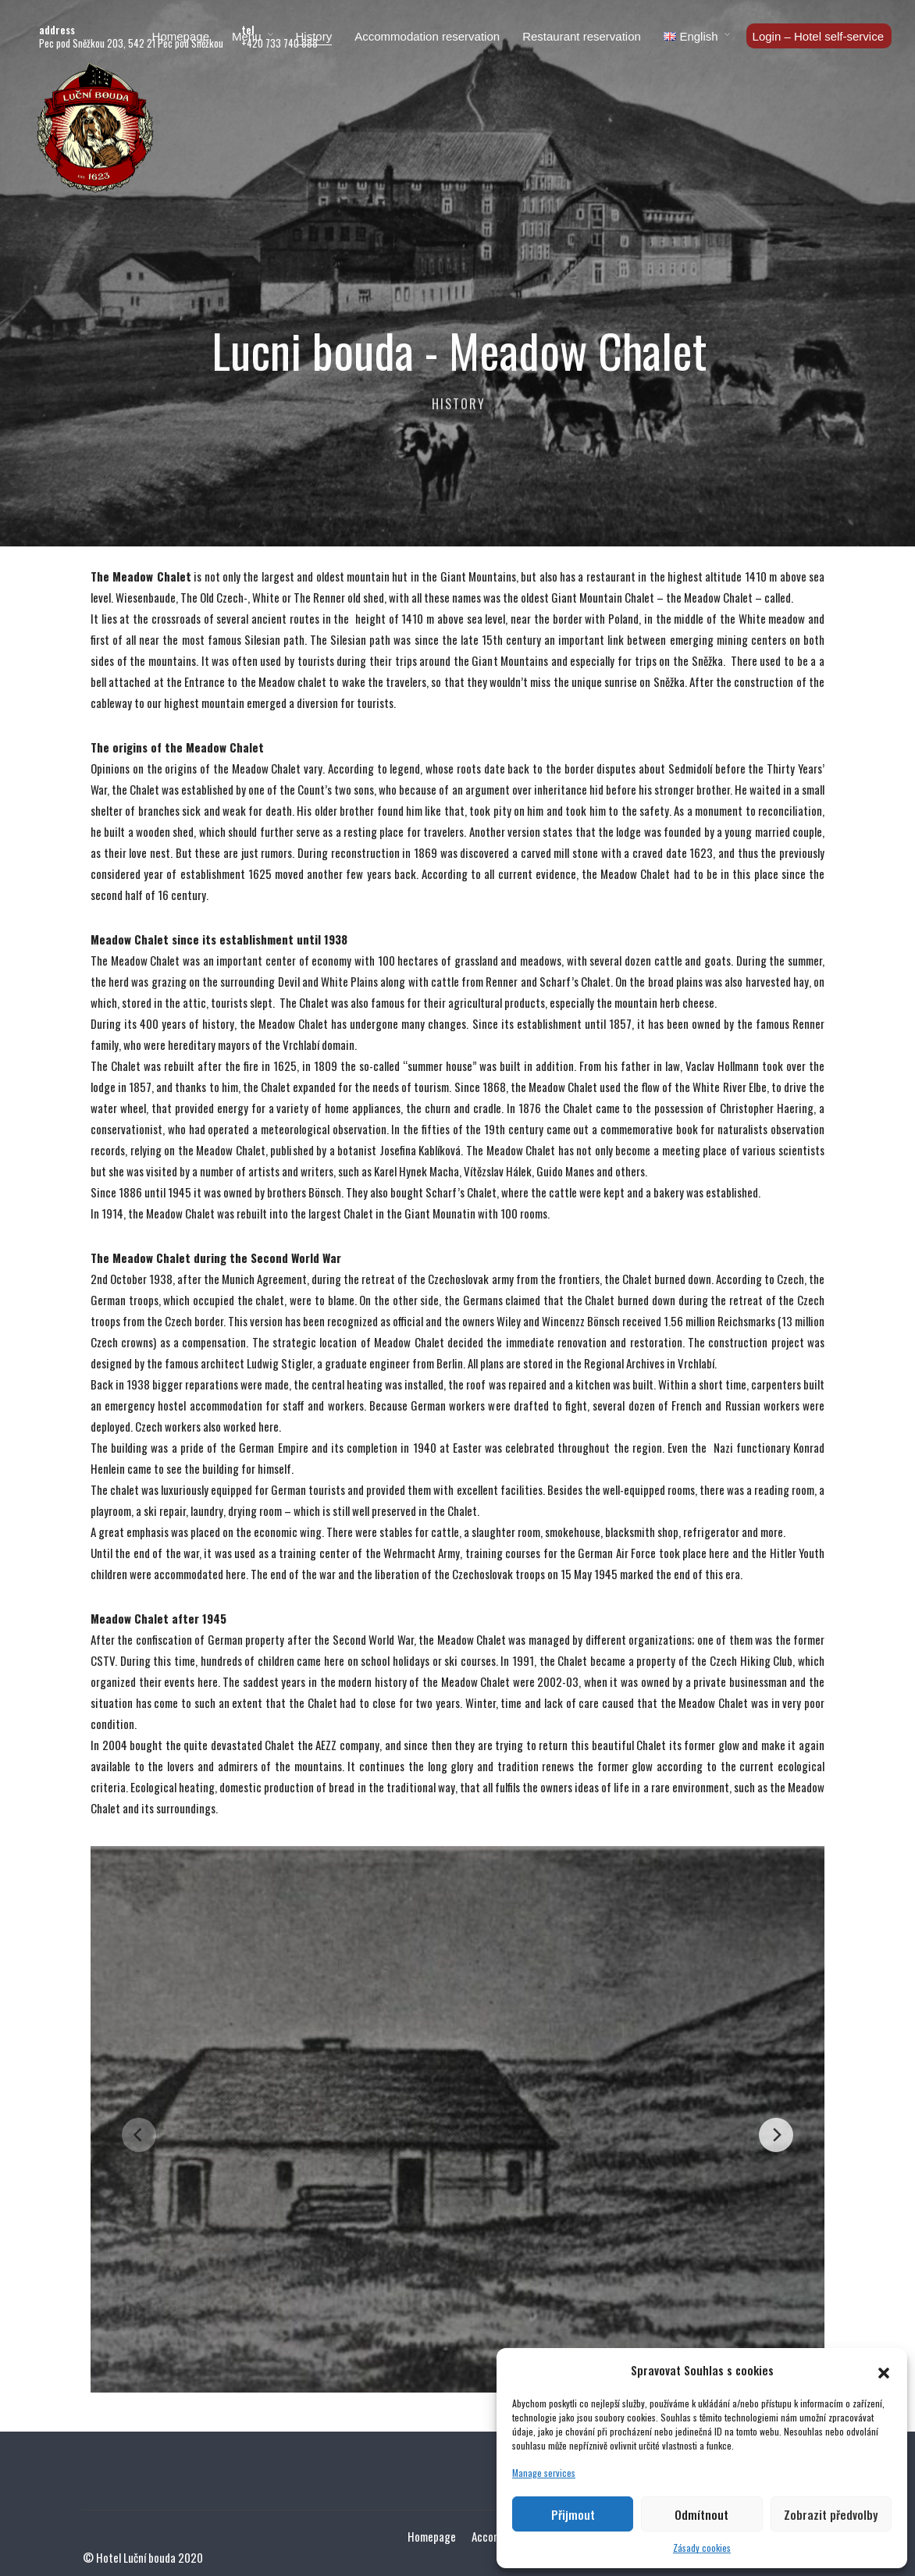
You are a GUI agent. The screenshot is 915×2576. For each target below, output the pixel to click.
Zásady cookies (702, 2547)
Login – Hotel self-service (818, 36)
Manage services (543, 2472)
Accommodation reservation (427, 36)
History (314, 36)
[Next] (776, 2135)
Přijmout (573, 2514)
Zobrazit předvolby (831, 2514)
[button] (884, 2370)
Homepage (180, 36)
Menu (247, 36)
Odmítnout (701, 2514)
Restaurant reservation (581, 36)
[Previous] (139, 2135)
